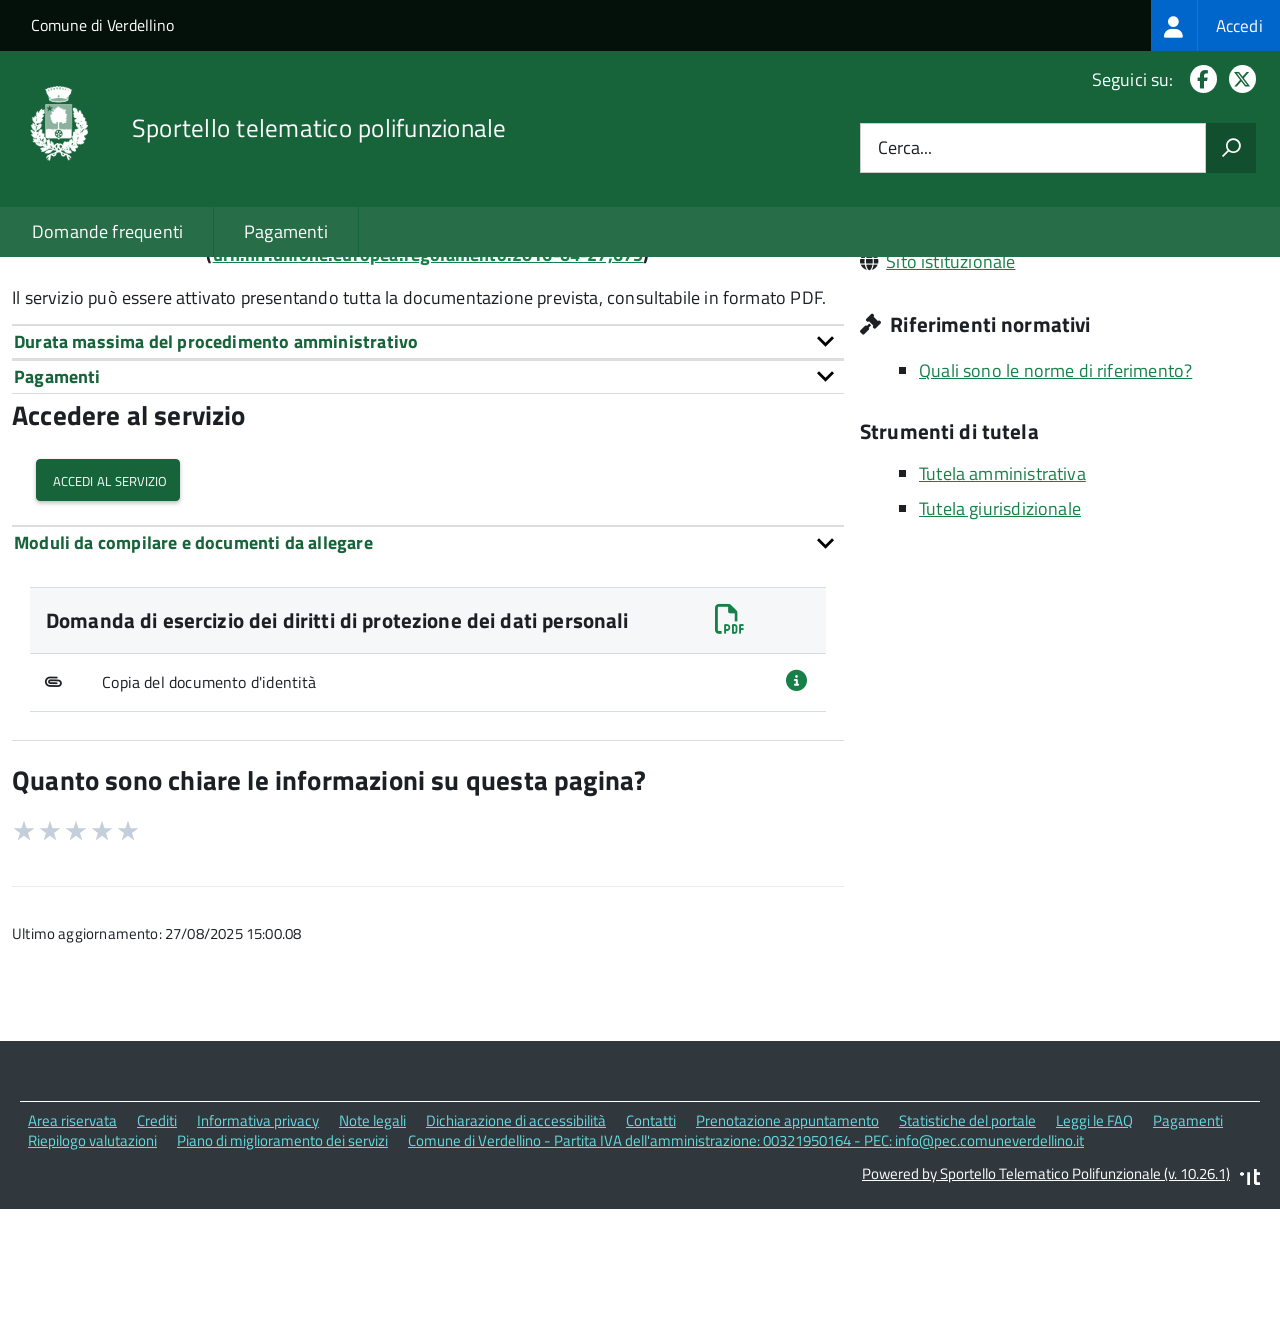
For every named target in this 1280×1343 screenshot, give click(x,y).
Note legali (372, 1261)
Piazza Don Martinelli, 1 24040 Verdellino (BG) (1061, 318)
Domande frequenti (107, 231)
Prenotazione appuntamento (787, 1261)
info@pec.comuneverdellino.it (1003, 346)
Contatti (651, 1261)
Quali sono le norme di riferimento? (1055, 512)
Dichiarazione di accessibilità (516, 1261)
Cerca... (905, 148)
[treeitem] (1215, 25)
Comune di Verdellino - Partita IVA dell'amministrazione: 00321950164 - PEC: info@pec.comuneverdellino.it (746, 1282)
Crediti (157, 1261)
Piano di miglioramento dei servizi (282, 1282)
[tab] (428, 482)
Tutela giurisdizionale (1000, 649)
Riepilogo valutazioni (92, 1282)
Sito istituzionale (950, 402)
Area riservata (72, 1261)
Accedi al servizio (108, 621)
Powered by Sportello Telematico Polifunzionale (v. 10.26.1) (1046, 1314)
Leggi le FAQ (1094, 1261)
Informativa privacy (258, 1261)
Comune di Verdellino (102, 25)
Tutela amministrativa (1002, 614)
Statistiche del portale (967, 1261)
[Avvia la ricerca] (1231, 148)
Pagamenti (286, 231)
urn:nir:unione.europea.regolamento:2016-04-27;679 (428, 395)
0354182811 (937, 374)
